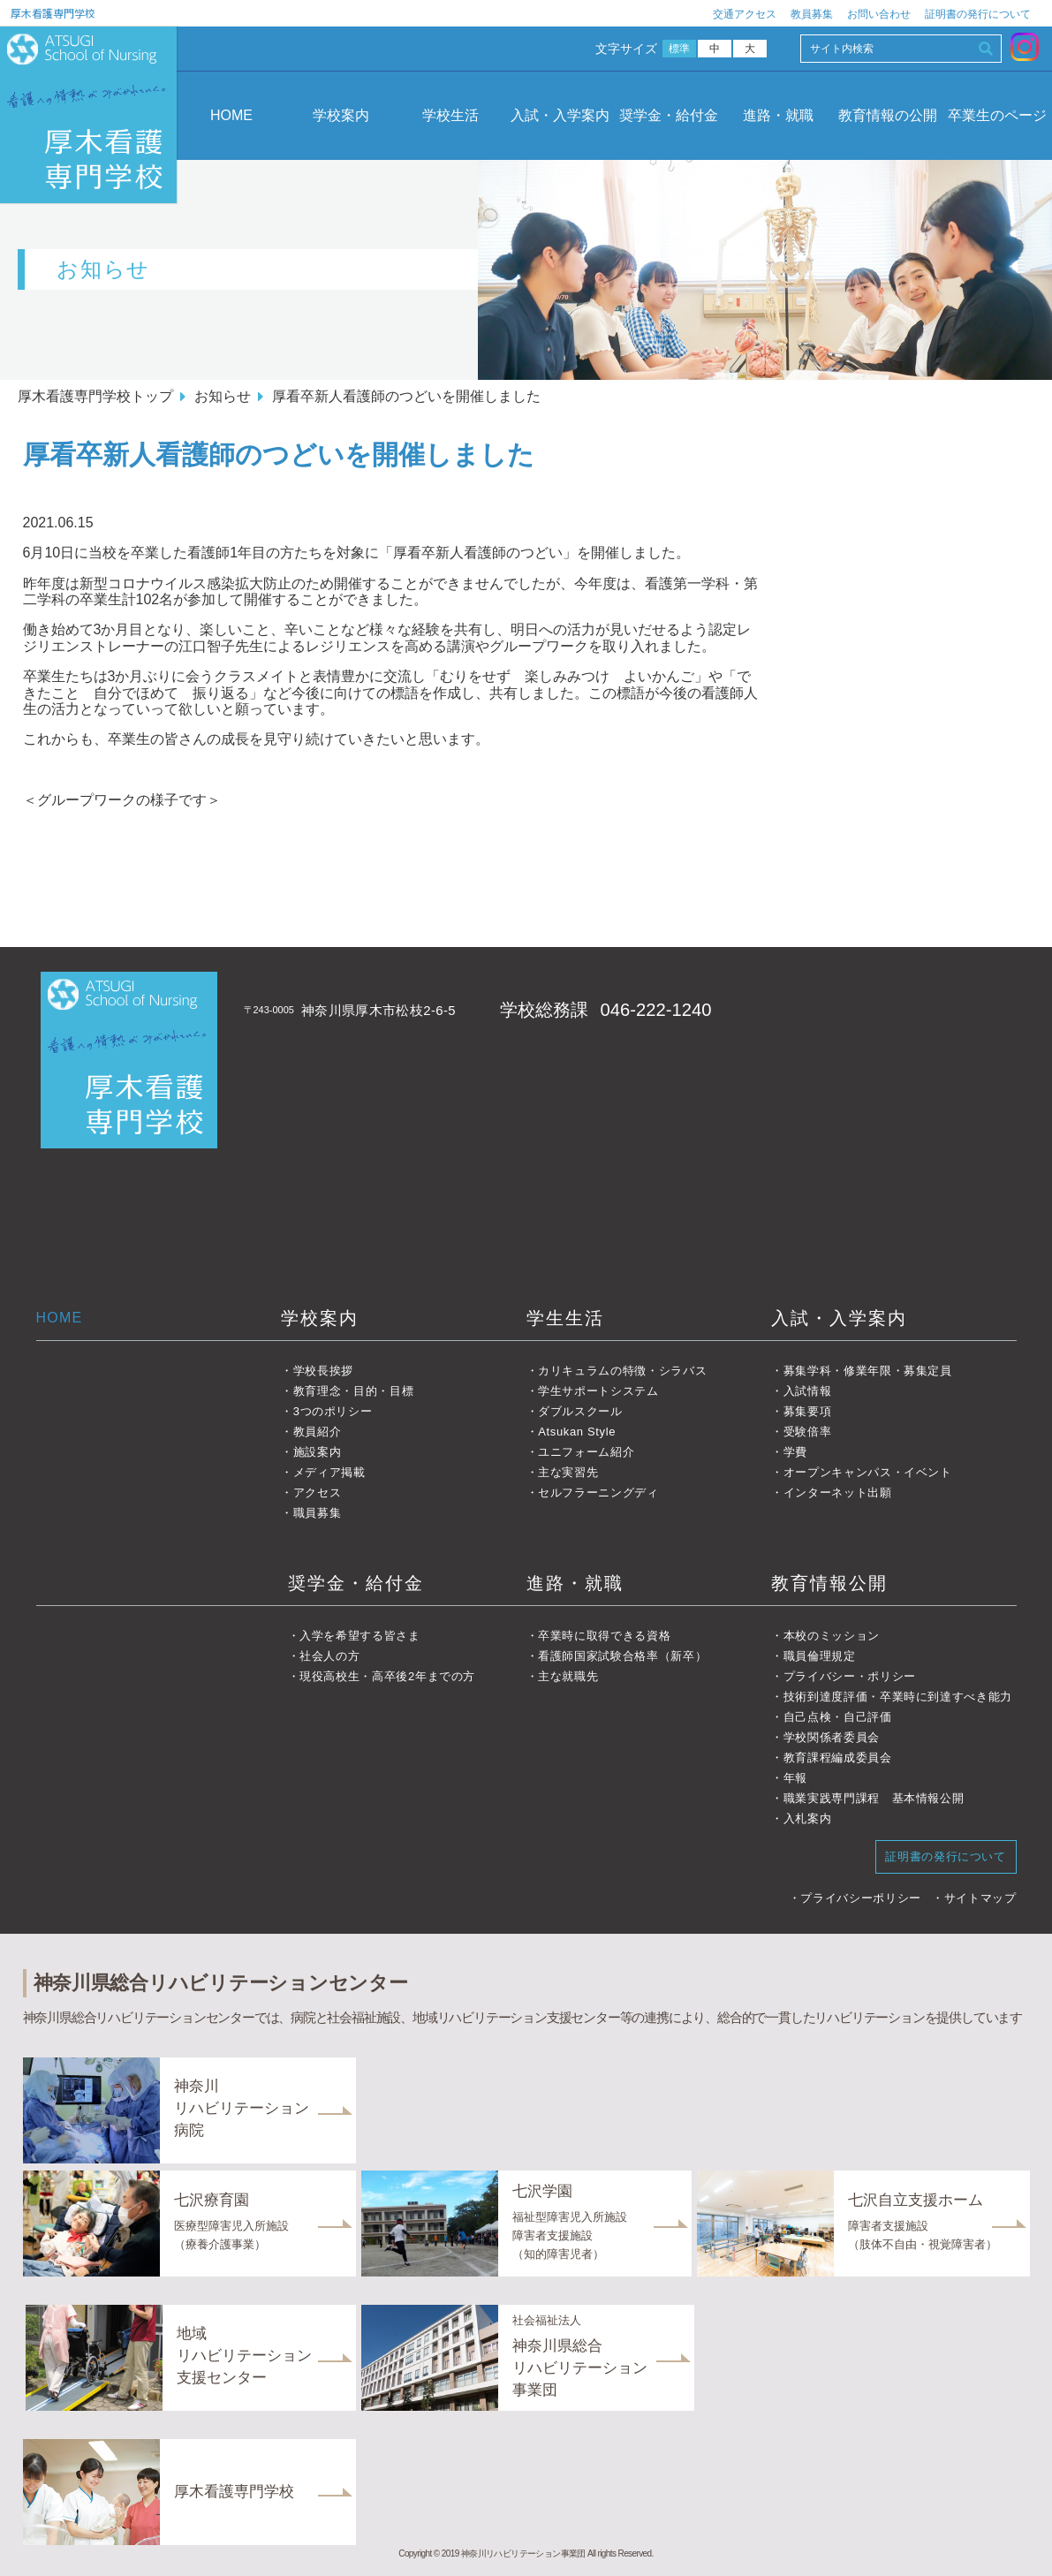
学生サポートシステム (598, 1391)
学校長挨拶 (323, 1370)
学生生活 (565, 1318)
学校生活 (450, 115)
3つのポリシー (333, 1411)
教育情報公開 (829, 1583)
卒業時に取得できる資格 (604, 1635)
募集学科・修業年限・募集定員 (867, 1370)
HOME (231, 115)
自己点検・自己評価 (837, 1717)
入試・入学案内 (560, 115)
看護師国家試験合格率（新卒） (622, 1656)
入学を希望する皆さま (359, 1635)
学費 (795, 1451)
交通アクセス (744, 14)
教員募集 (812, 14)
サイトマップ (980, 1898)
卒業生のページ (997, 115)
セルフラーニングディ (598, 1492)
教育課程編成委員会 (837, 1757)
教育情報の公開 (887, 115)
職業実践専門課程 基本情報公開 (874, 1798)
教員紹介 (317, 1431)
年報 (795, 1777)
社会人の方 (329, 1656)
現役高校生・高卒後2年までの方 (387, 1676)
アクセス (317, 1492)
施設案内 (317, 1451)
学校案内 (341, 115)
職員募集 (317, 1512)
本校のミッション (831, 1635)
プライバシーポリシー (860, 1898)
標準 (680, 48)
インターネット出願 (837, 1492)
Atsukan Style (577, 1431)
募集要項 (807, 1411)
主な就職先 (568, 1676)
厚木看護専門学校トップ (95, 396)
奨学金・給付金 (668, 115)
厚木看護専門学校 (53, 12)
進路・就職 (778, 115)
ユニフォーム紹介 (586, 1451)
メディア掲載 (329, 1472)
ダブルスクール (580, 1411)
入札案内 (807, 1818)
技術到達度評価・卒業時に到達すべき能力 (897, 1696)
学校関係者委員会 (831, 1737)
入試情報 (807, 1391)
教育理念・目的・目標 (353, 1391)
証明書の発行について (978, 14)
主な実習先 (568, 1472)
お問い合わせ (879, 14)
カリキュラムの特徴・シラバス (622, 1370)
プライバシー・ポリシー (849, 1676)
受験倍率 (807, 1431)
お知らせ (222, 396)
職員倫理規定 (819, 1656)
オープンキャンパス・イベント (867, 1472)
